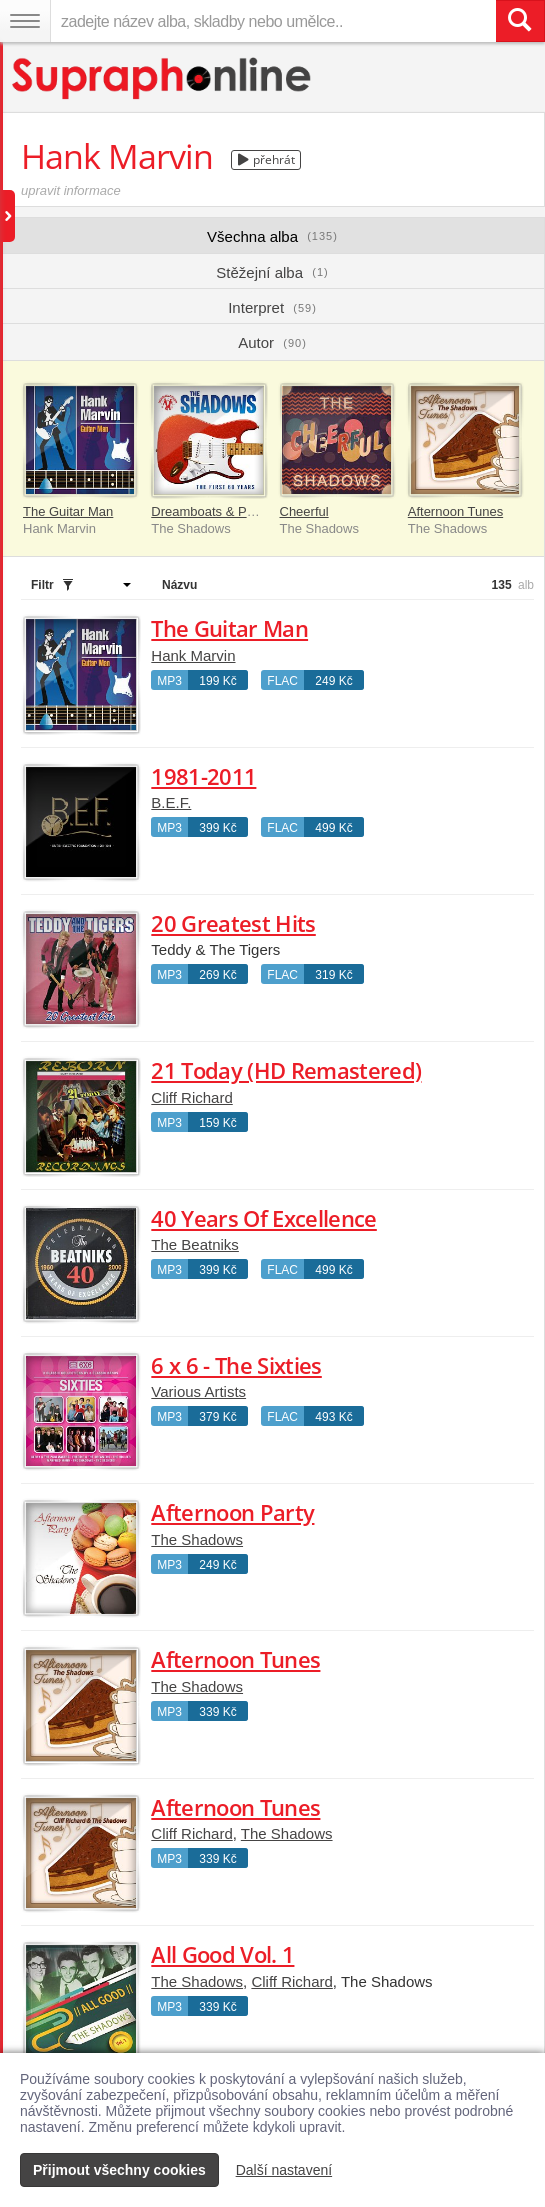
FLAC (282, 681)
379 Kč (217, 1417)
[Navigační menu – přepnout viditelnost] (25, 21)
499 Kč (333, 828)
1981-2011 (203, 776)
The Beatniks (195, 1244)
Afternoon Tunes (455, 511)
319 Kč (333, 975)
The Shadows (197, 1539)
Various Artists (198, 1391)
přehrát (266, 159)
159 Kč (217, 1123)
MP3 (169, 681)
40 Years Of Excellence (263, 1218)
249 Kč (333, 681)
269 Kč (217, 975)
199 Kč (217, 681)
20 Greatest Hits (233, 923)
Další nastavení (284, 2170)
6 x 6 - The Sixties (236, 1365)
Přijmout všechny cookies (119, 2170)
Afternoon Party (232, 1512)
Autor (272, 342)
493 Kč (333, 1417)
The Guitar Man (68, 511)
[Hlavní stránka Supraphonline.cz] (162, 78)
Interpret (272, 307)
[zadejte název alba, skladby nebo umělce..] (273, 21)
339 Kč (217, 1712)
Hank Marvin (193, 655)
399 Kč (217, 828)
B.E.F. (171, 802)
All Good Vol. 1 (222, 1954)
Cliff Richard (191, 1097)
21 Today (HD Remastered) (286, 1070)
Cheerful (304, 511)
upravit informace (71, 190)
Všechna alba (272, 236)
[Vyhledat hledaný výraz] (520, 21)
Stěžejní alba (272, 272)
